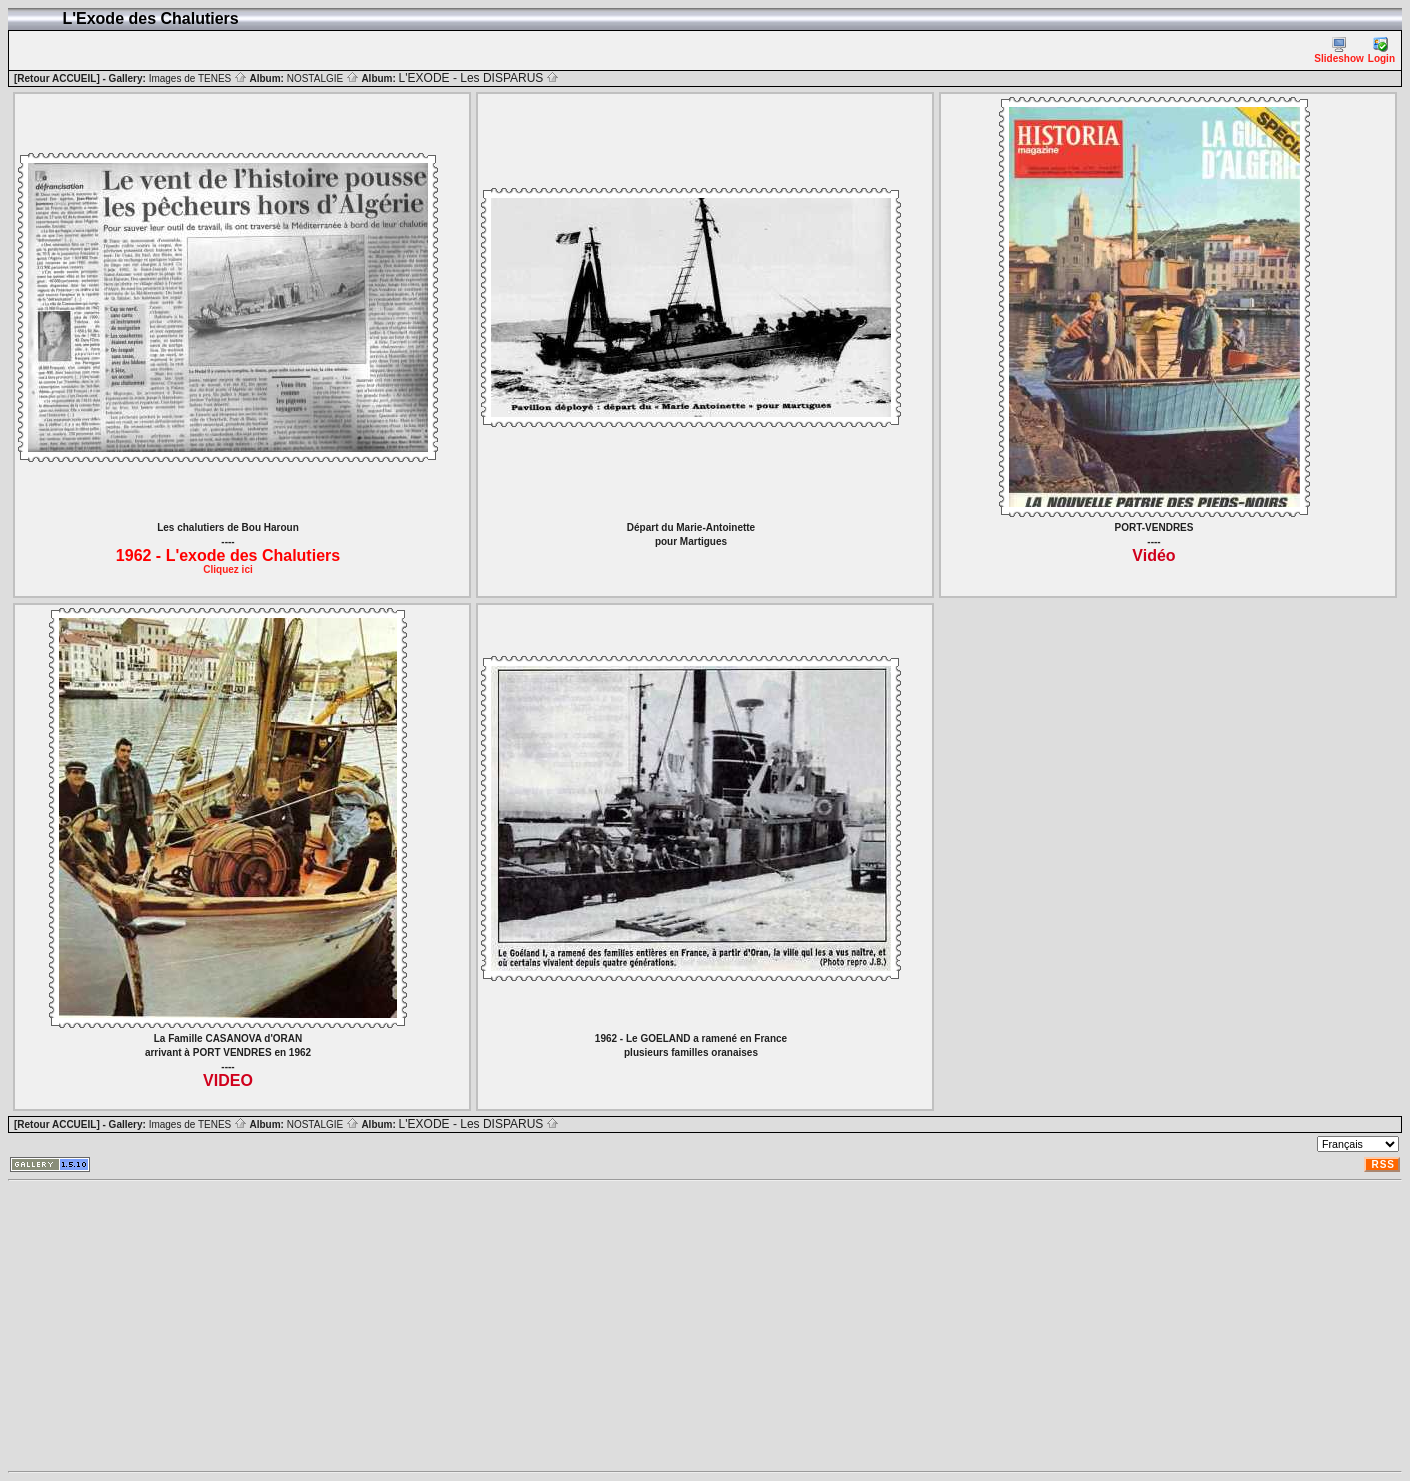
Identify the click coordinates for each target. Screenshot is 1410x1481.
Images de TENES (198, 78)
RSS (1383, 1164)
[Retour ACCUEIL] (57, 78)
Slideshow (1338, 50)
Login (1381, 50)
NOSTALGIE (323, 78)
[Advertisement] (608, 1326)
